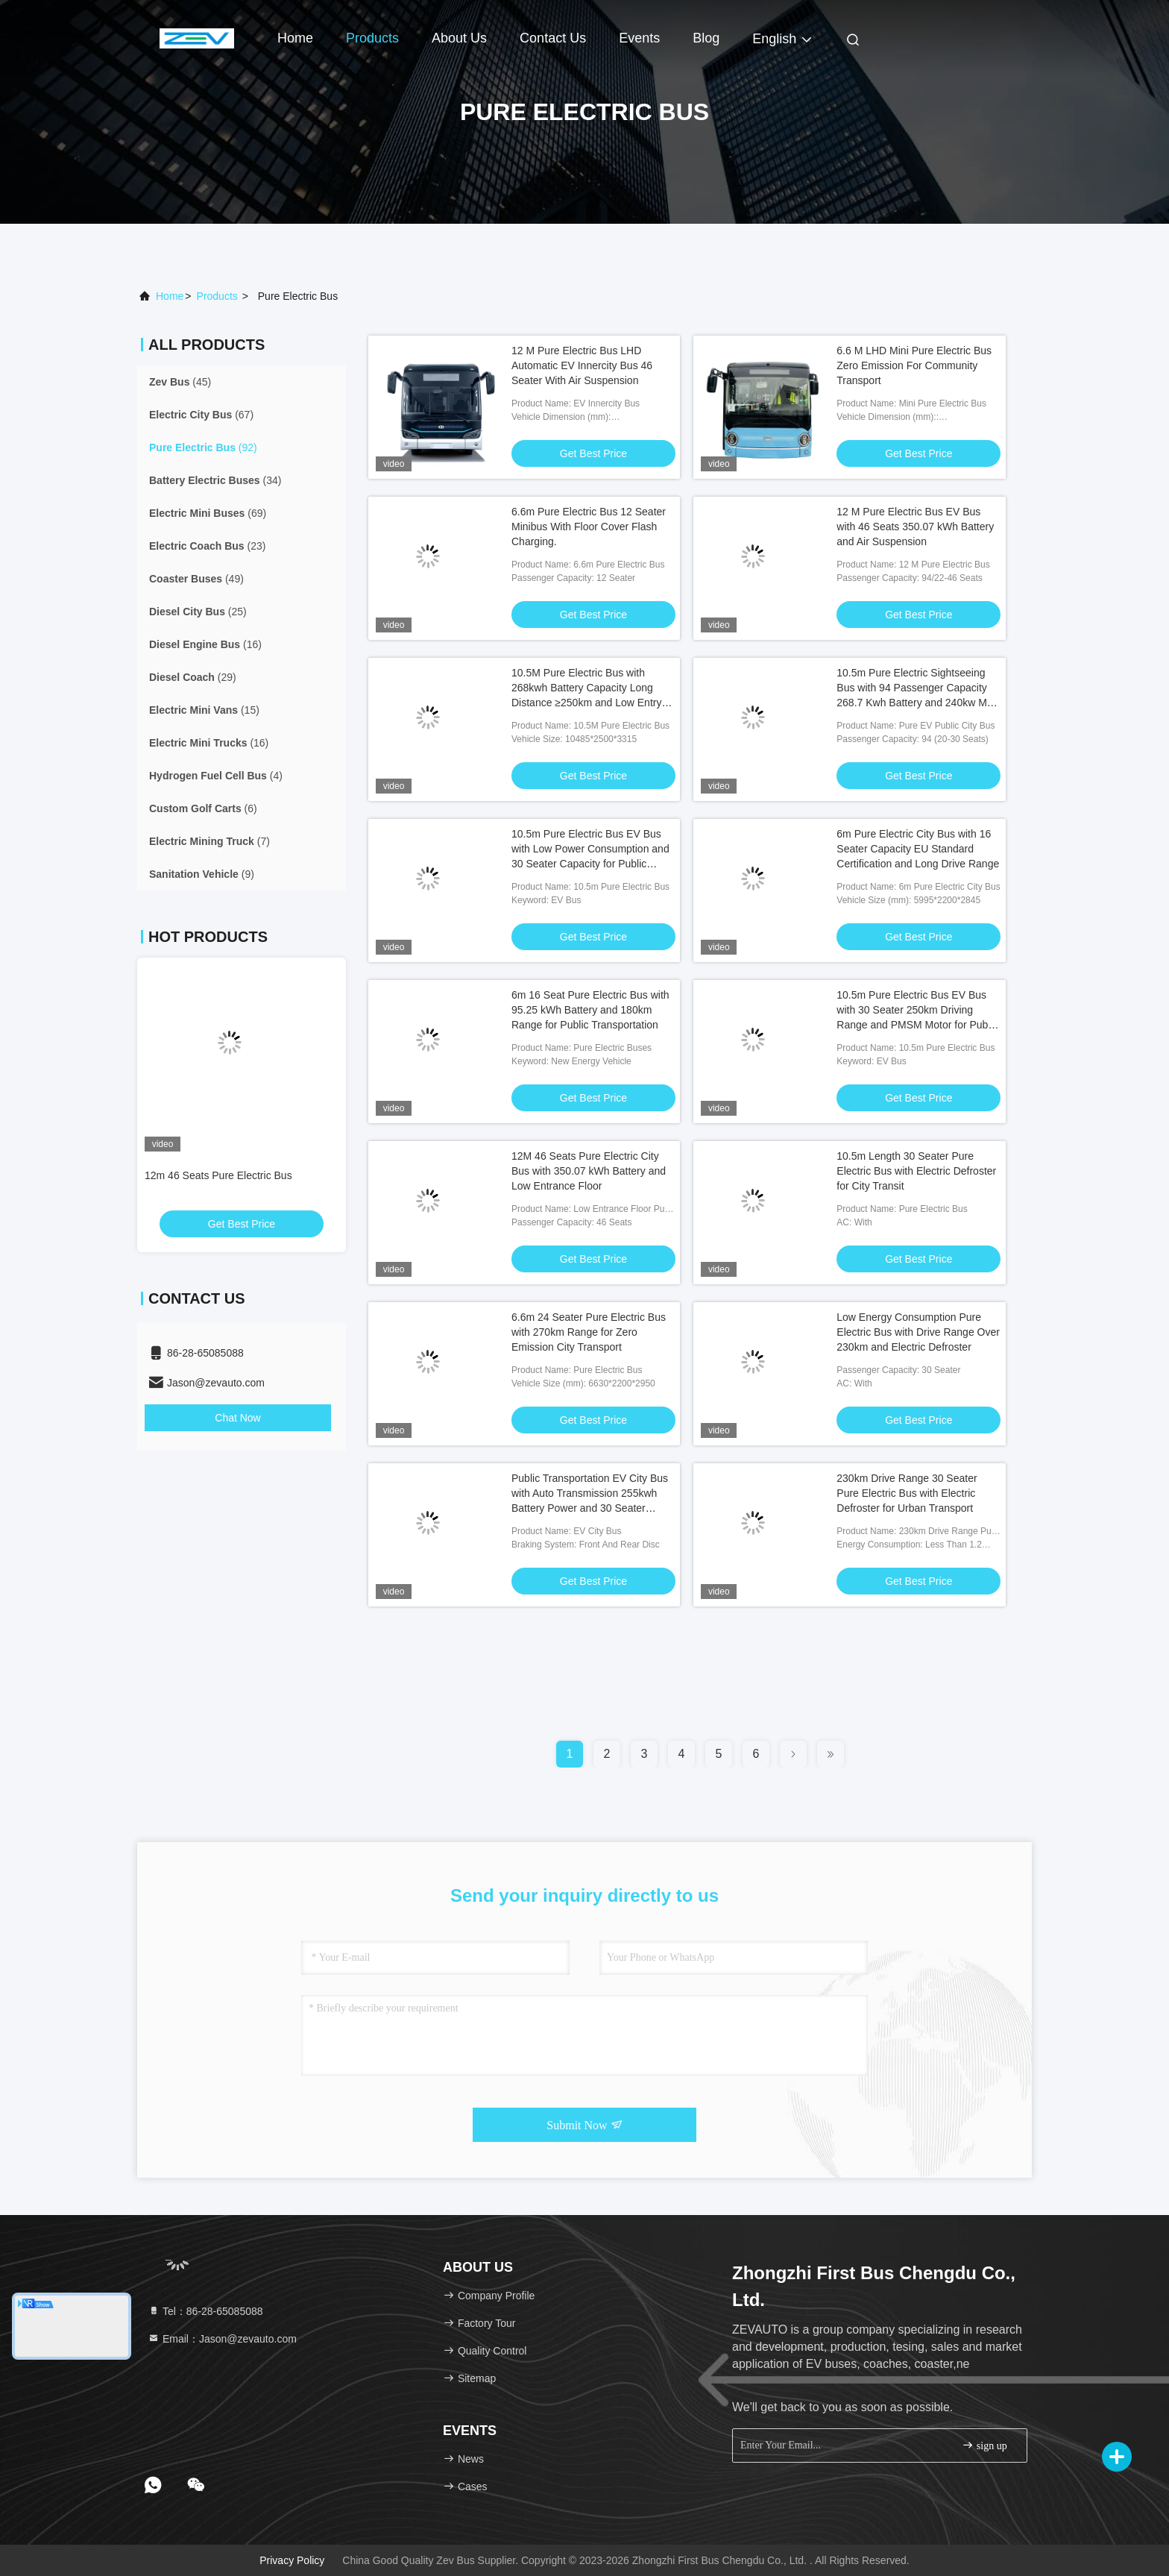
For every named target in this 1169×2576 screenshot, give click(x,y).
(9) (201, 874)
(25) (198, 612)
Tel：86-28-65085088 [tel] (205, 2311)
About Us (459, 38)
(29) (192, 677)
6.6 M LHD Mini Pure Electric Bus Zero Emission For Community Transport (914, 365)
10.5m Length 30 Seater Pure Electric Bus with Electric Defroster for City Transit (916, 1171)
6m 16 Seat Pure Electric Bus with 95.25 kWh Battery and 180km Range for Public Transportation (590, 1010)
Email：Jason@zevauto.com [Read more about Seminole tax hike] (222, 2339)
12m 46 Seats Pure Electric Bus (218, 1175)
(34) (215, 480)
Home (295, 38)
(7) (209, 841)
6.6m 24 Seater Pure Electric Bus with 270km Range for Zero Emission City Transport (588, 1332)
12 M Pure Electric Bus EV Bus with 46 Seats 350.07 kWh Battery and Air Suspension (915, 526)
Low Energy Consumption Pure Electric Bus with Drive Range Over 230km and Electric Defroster (918, 1332)
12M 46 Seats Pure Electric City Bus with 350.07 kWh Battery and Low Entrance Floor (588, 1171)
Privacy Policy (291, 2560)
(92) (203, 447)
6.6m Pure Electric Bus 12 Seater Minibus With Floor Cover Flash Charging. (588, 526)
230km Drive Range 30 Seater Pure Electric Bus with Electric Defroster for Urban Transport (906, 1493)
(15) (204, 710)
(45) (180, 382)
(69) (207, 513)
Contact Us (553, 38)
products (217, 296)
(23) (207, 546)
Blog (706, 38)
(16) (205, 644)
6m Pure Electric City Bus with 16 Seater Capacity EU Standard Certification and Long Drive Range (917, 849)
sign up (984, 2445)
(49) (196, 579)
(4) (216, 776)
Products (372, 38)
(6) (203, 808)
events (639, 38)
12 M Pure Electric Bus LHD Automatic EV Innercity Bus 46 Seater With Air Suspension (581, 365)
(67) (201, 415)
